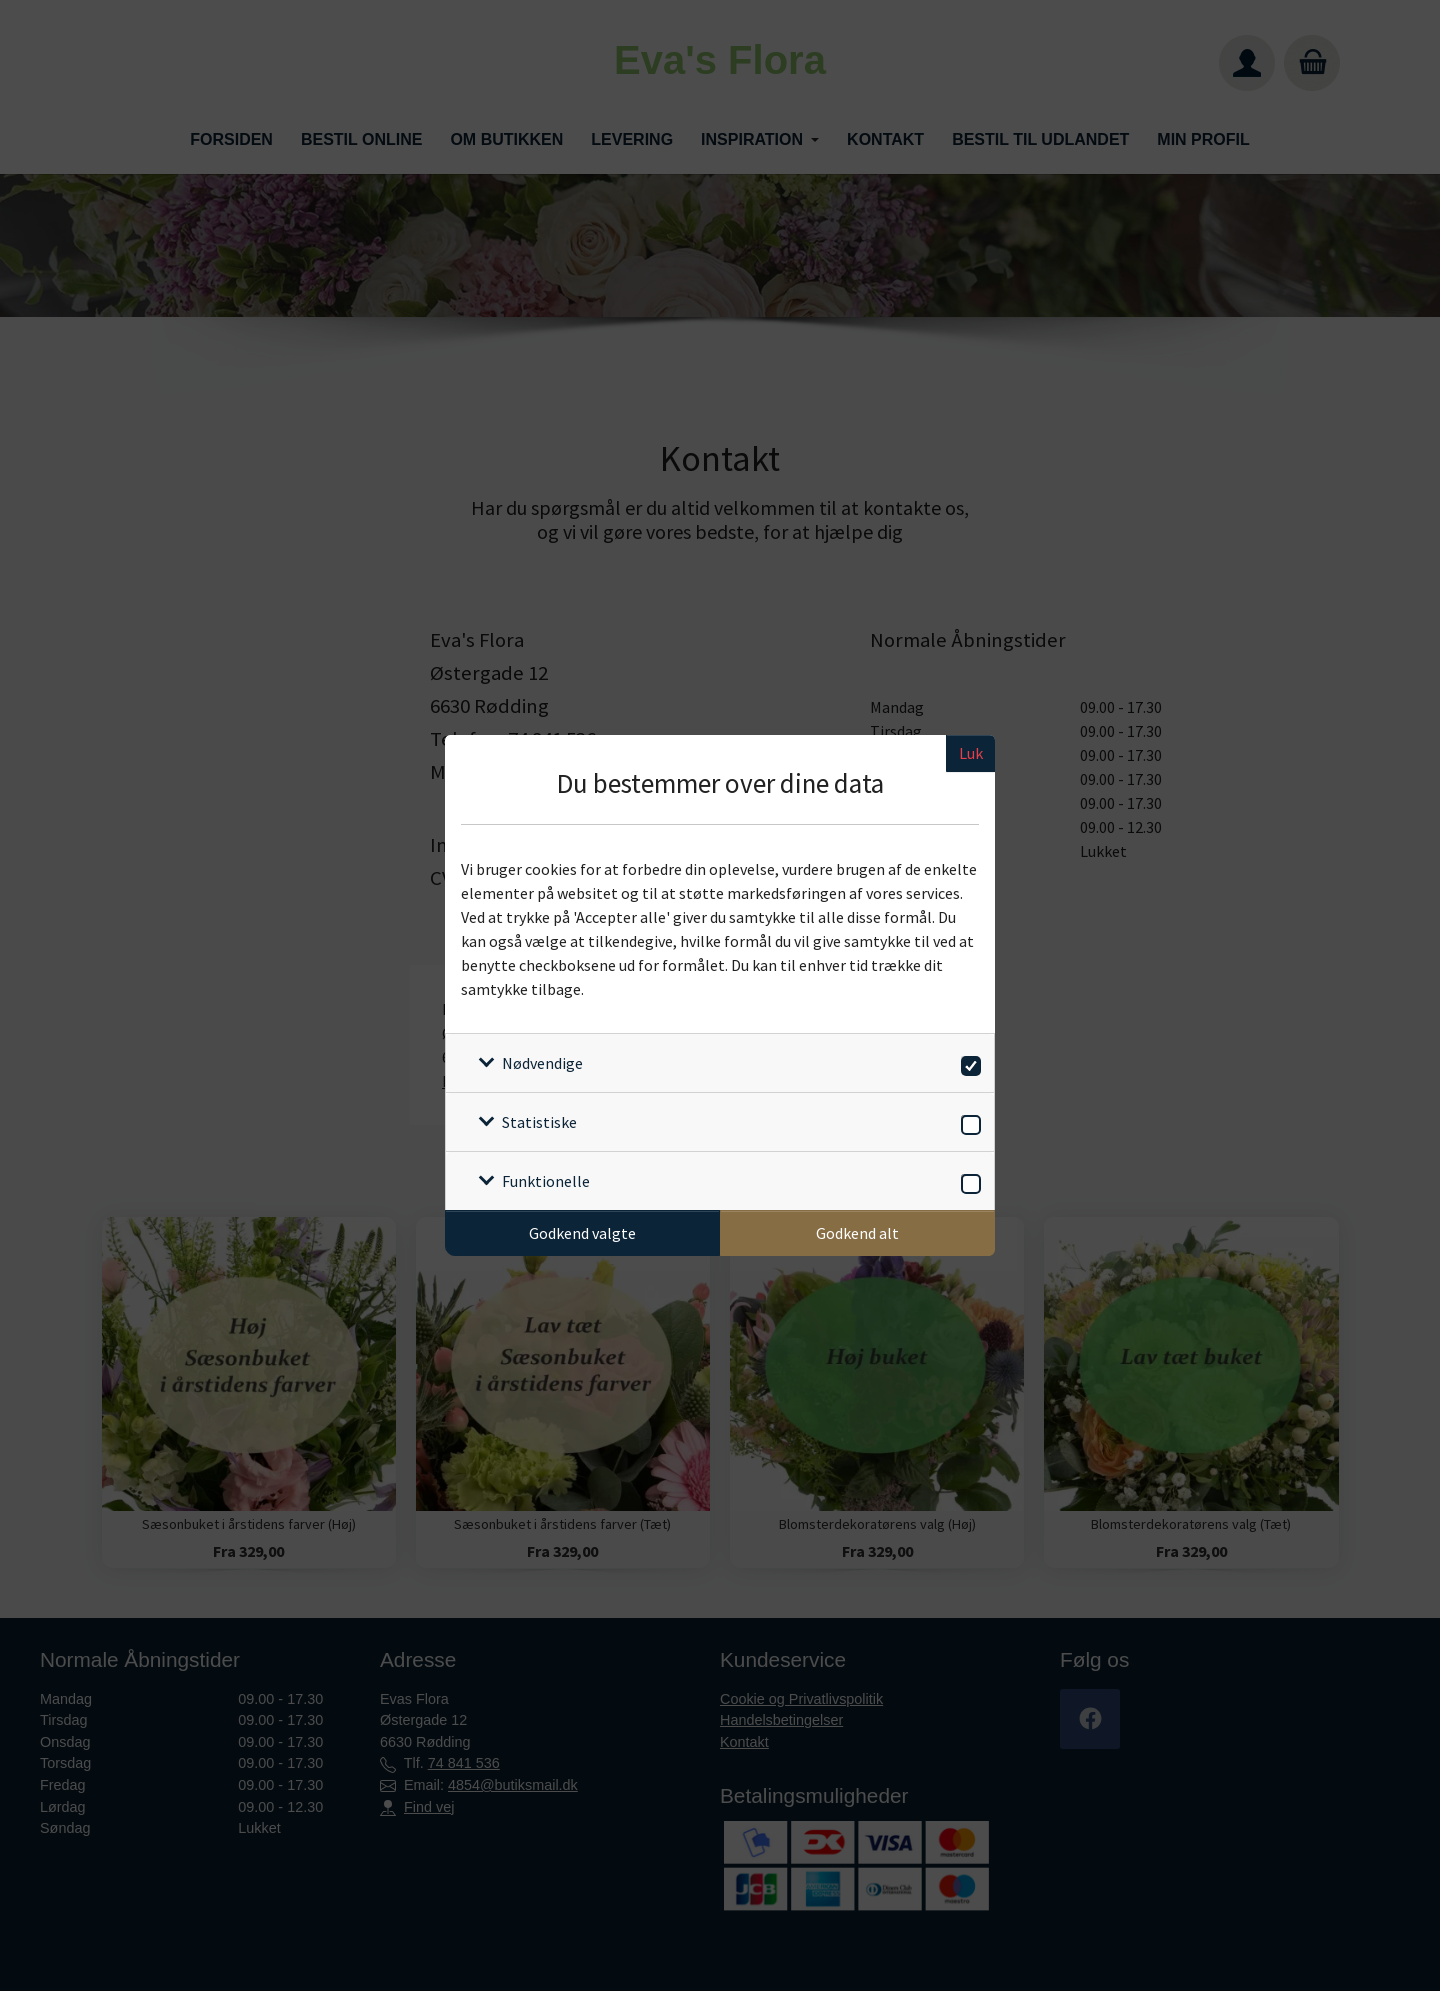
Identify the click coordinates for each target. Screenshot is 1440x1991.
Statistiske (539, 1122)
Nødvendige (542, 1063)
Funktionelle (546, 1181)
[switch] (967, 1062)
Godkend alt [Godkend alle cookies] (857, 1233)
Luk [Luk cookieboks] (971, 753)
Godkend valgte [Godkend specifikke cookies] (582, 1233)
